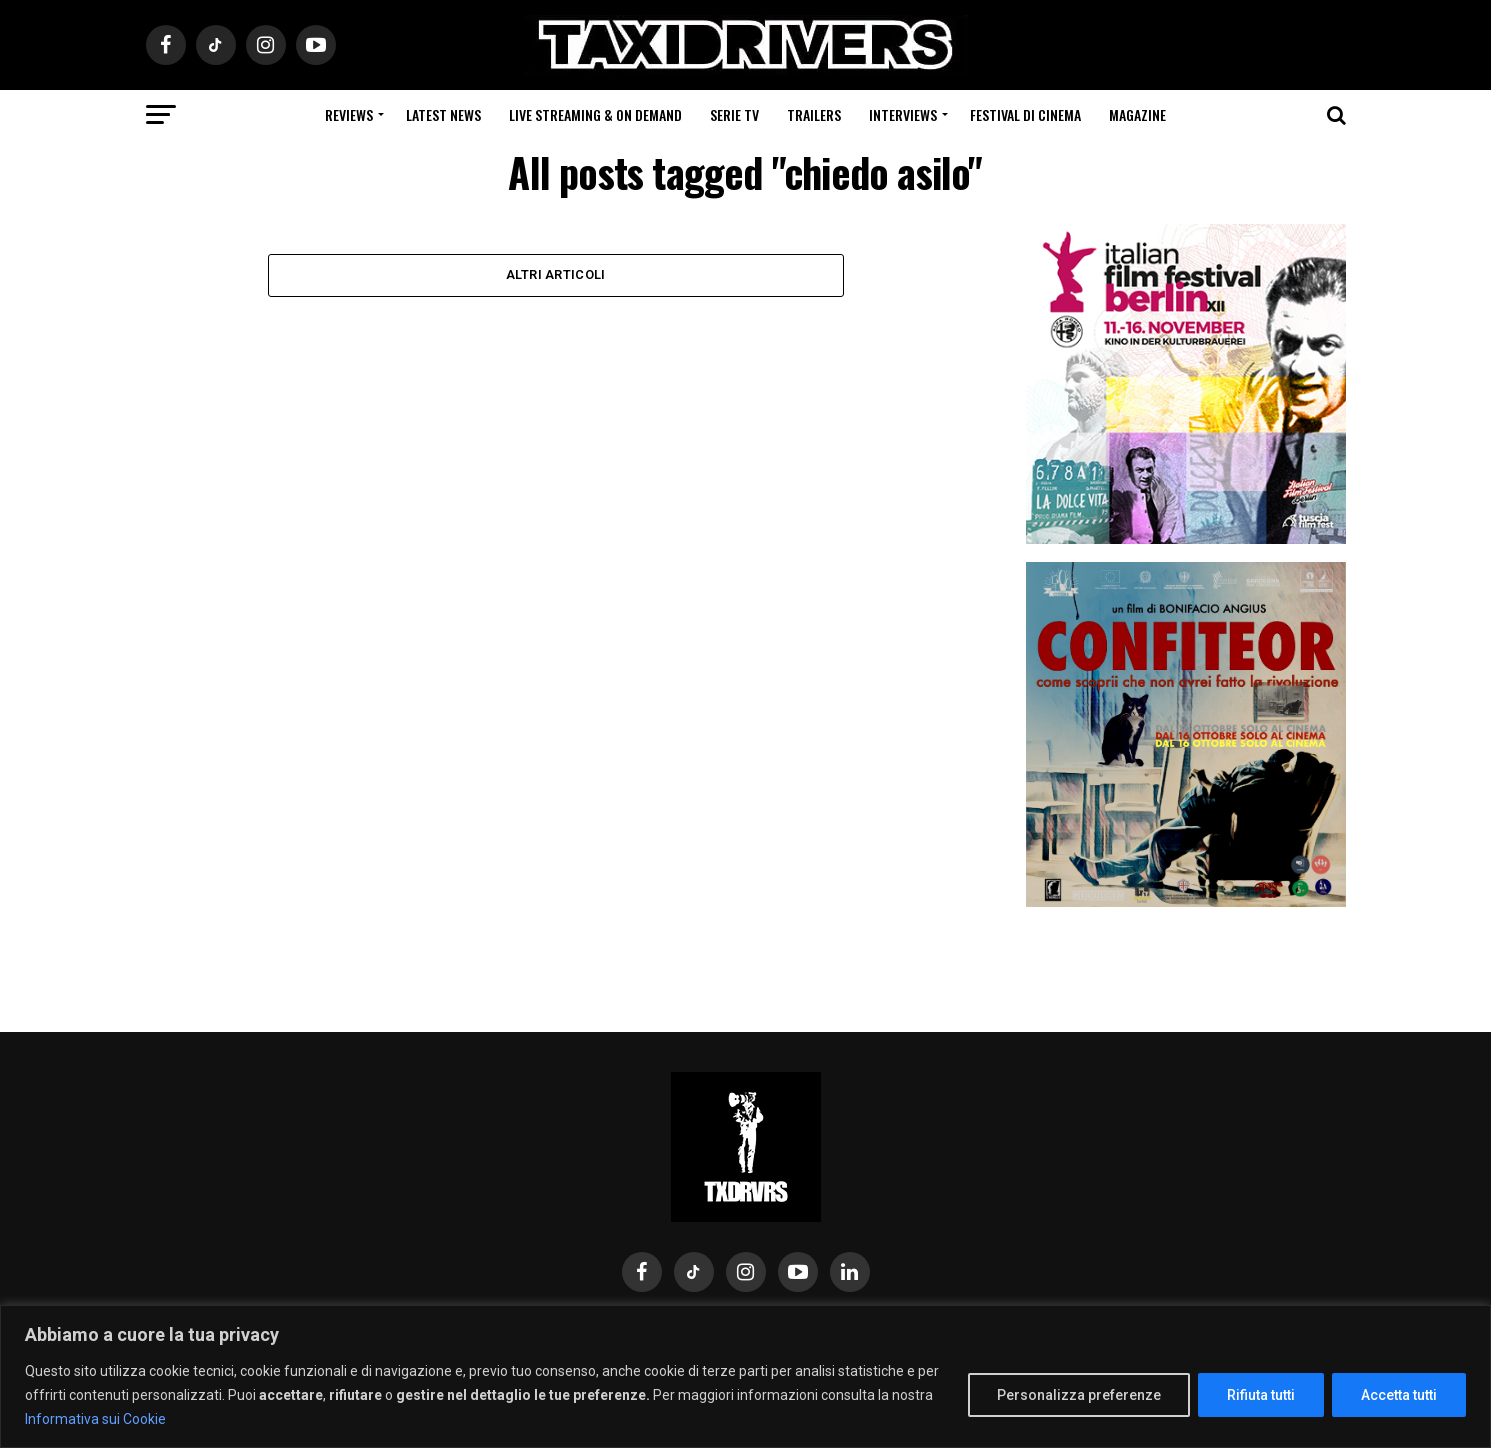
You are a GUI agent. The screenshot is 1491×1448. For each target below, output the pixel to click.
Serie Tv (734, 114)
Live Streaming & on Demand (595, 114)
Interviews (903, 114)
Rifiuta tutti (1261, 1395)
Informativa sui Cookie (95, 1419)
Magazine (1137, 114)
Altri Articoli (556, 275)
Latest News (443, 114)
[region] (745, 1376)
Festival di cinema (1025, 114)
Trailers (814, 114)
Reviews (349, 114)
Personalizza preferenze (1079, 1395)
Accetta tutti (1399, 1395)
